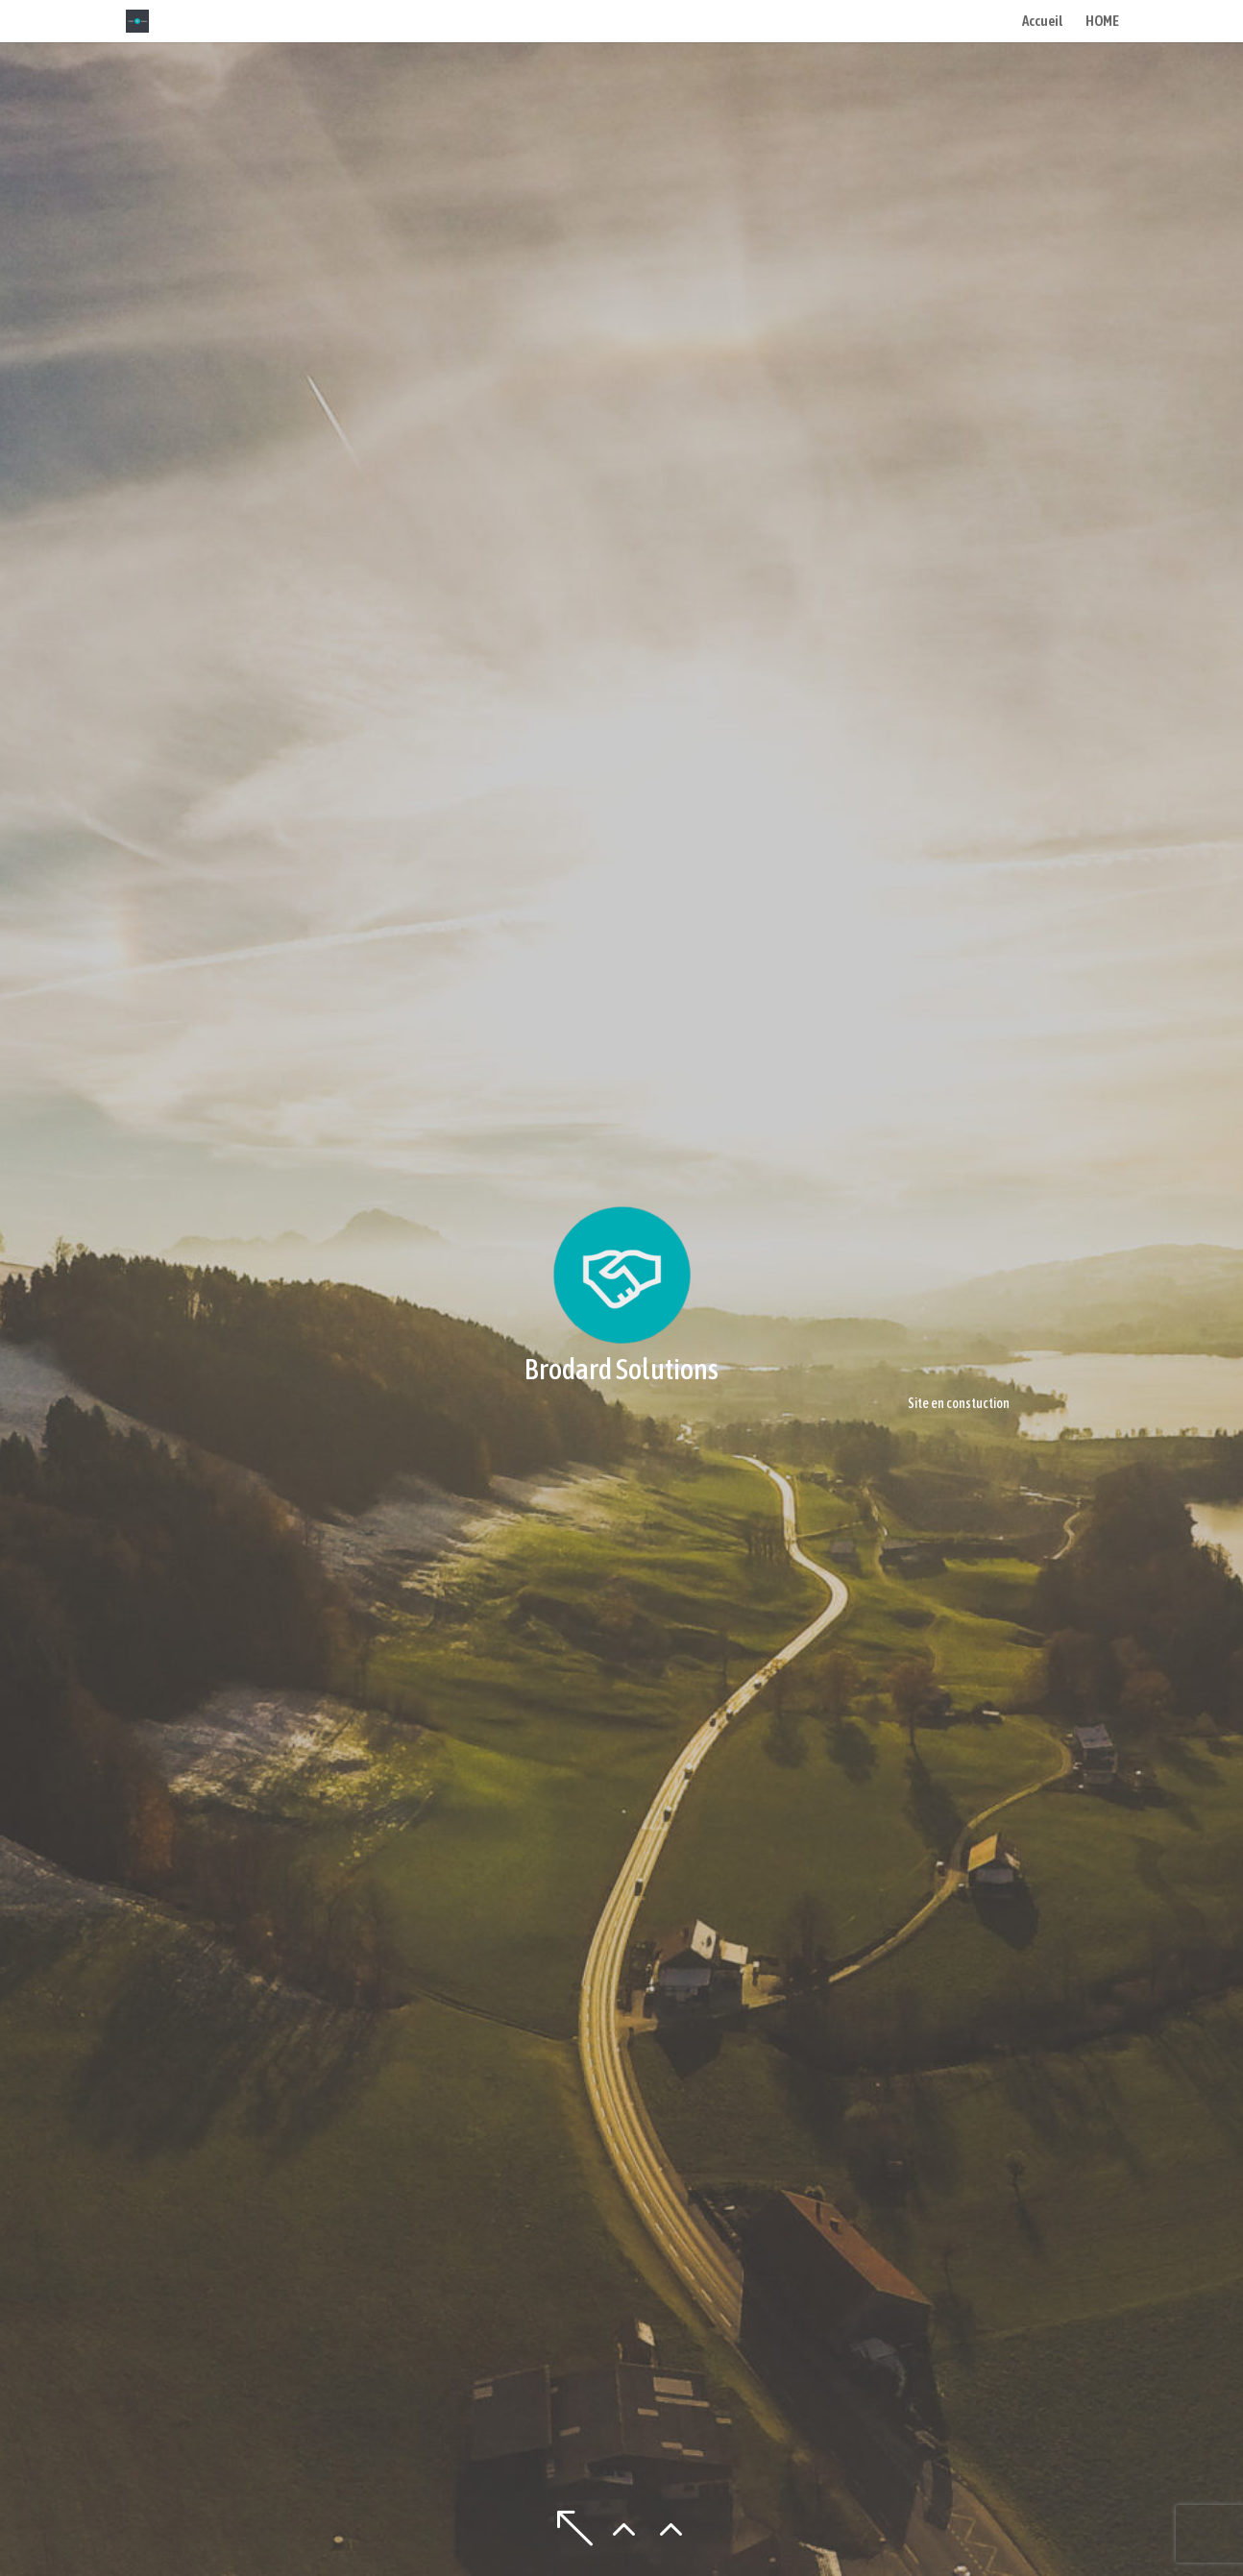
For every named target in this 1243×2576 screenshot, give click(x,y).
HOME (1102, 21)
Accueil (1042, 21)
